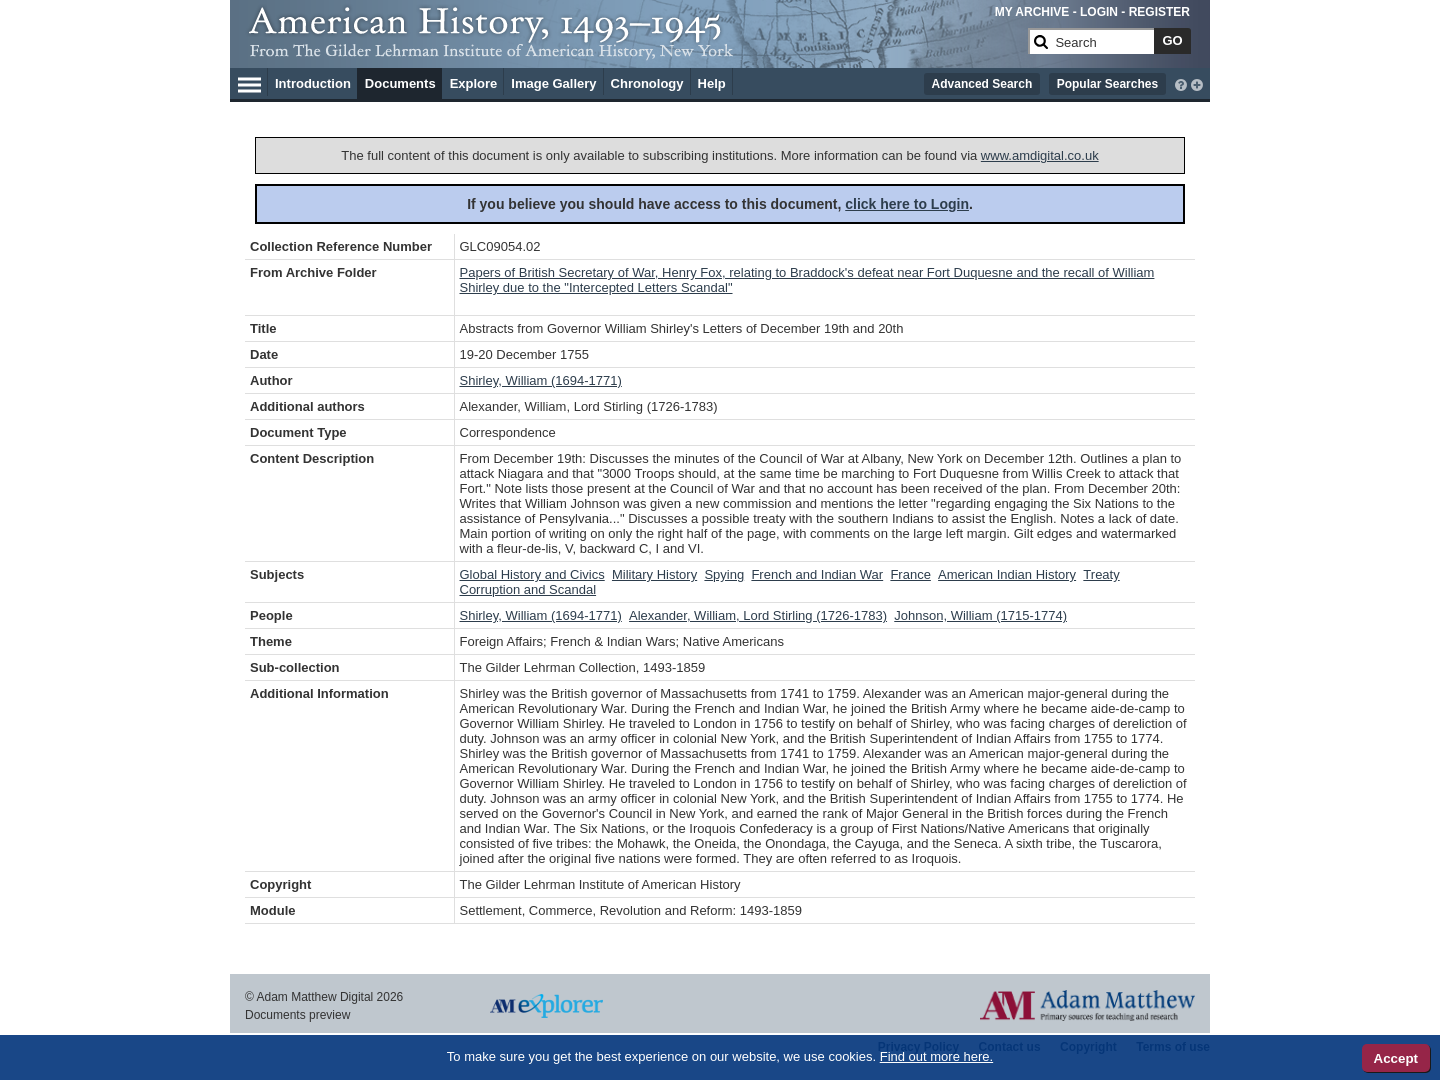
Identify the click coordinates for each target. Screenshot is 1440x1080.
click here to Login (907, 204)
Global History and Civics (532, 574)
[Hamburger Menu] (249, 82)
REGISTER (1159, 12)
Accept (1396, 1058)
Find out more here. (936, 1056)
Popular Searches (1107, 84)
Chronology (647, 83)
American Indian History (1007, 574)
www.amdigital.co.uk (1040, 155)
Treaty (1101, 574)
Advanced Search (982, 84)
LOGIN (1099, 12)
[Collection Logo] (634, 49)
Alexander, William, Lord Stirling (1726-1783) (758, 615)
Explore (474, 83)
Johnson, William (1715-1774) (980, 615)
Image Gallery (553, 83)
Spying (724, 574)
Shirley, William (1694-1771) (541, 380)
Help (712, 83)
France (910, 574)
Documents (400, 83)
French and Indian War (817, 574)
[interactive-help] (1181, 83)
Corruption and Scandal (528, 589)
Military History (654, 574)
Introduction (313, 83)
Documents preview (297, 1015)
